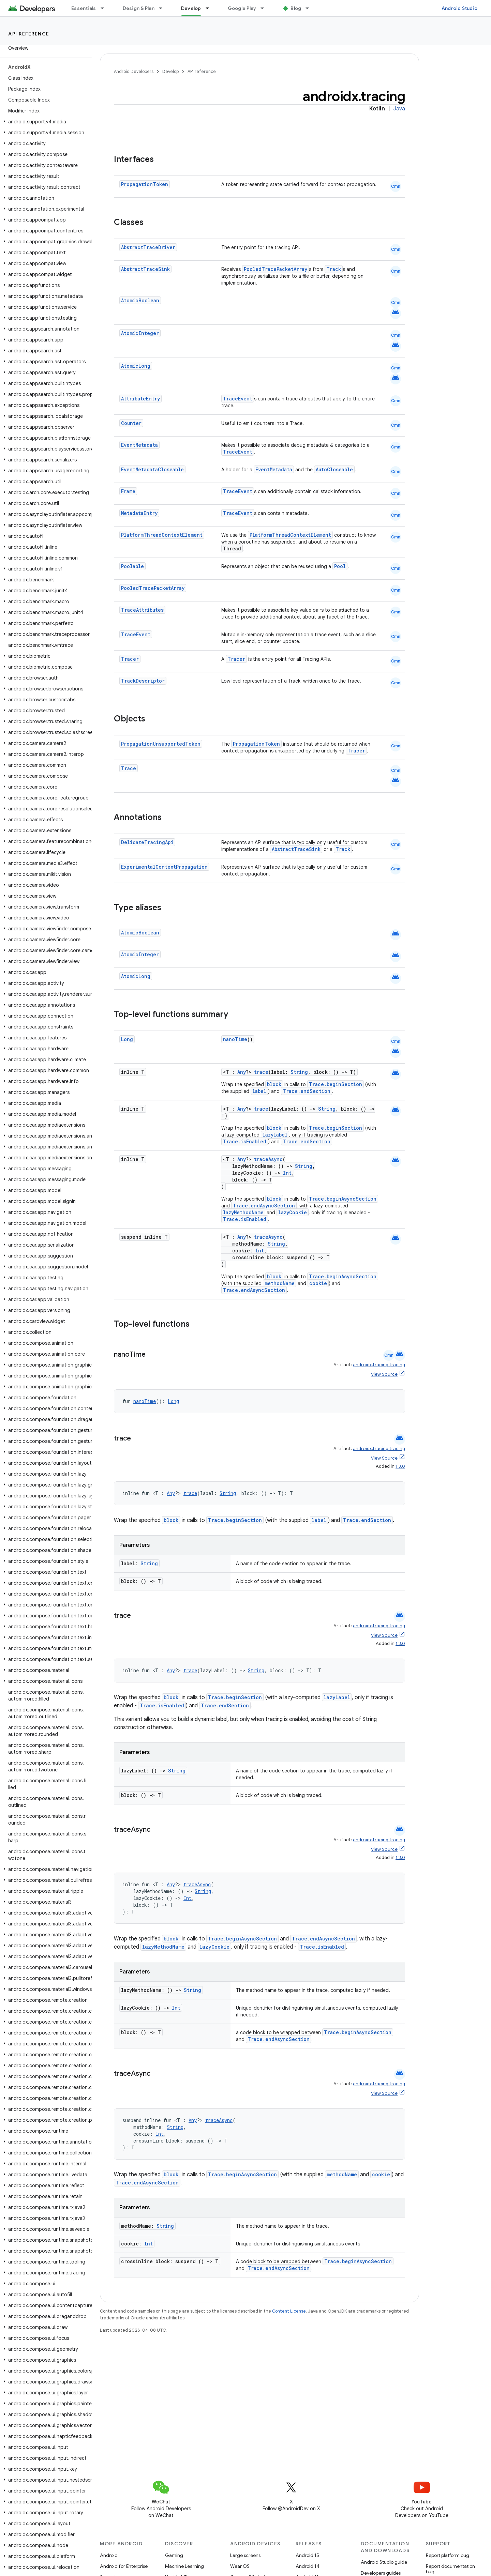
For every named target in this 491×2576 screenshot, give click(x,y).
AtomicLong (135, 366)
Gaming (174, 2555)
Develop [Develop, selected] (191, 8)
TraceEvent (237, 398)
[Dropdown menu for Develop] (210, 8)
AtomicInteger (140, 333)
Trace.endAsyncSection (264, 1205)
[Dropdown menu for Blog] (310, 8)
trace (261, 1072)
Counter (131, 423)
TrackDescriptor (143, 680)
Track (333, 269)
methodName (280, 1283)
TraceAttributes (142, 610)
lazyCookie (292, 1212)
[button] (44, 121)
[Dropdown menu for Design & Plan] (163, 8)
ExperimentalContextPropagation (164, 867)
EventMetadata (139, 445)
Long (127, 1039)
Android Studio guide (384, 2562)
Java (399, 108)
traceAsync (268, 1159)
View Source (384, 1374)
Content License (289, 2311)
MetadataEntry (139, 513)
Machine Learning (184, 2566)
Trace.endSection (306, 1091)
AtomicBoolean (140, 300)
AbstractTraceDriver (148, 247)
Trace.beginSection (335, 1084)
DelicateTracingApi (147, 842)
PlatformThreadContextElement (162, 535)
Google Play (242, 8)
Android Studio (460, 8)
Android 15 (307, 2555)
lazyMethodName (243, 1212)
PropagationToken (144, 184)
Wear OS (240, 2566)
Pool (340, 566)
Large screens (245, 2555)
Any (241, 1072)
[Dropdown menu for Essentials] (105, 8)
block (274, 1084)
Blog (296, 8)
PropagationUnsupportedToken (160, 744)
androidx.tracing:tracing (379, 1365)
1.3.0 (400, 1466)
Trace (128, 768)
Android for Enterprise (124, 2566)
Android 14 (307, 2566)
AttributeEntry (140, 398)
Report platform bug (447, 2555)
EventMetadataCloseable (152, 469)
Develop (170, 71)
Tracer (130, 659)
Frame (128, 491)
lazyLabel (275, 1134)
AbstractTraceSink (145, 269)
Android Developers (133, 71)
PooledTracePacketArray (275, 269)
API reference (28, 34)
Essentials (83, 8)
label (259, 1091)
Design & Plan (138, 8)
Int (287, 1173)
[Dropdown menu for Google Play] (265, 8)
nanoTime (235, 1039)
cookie (318, 1283)
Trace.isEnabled (244, 1141)
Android (109, 2555)
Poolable (132, 566)
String (299, 1072)
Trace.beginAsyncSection (342, 1198)
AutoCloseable (334, 469)
